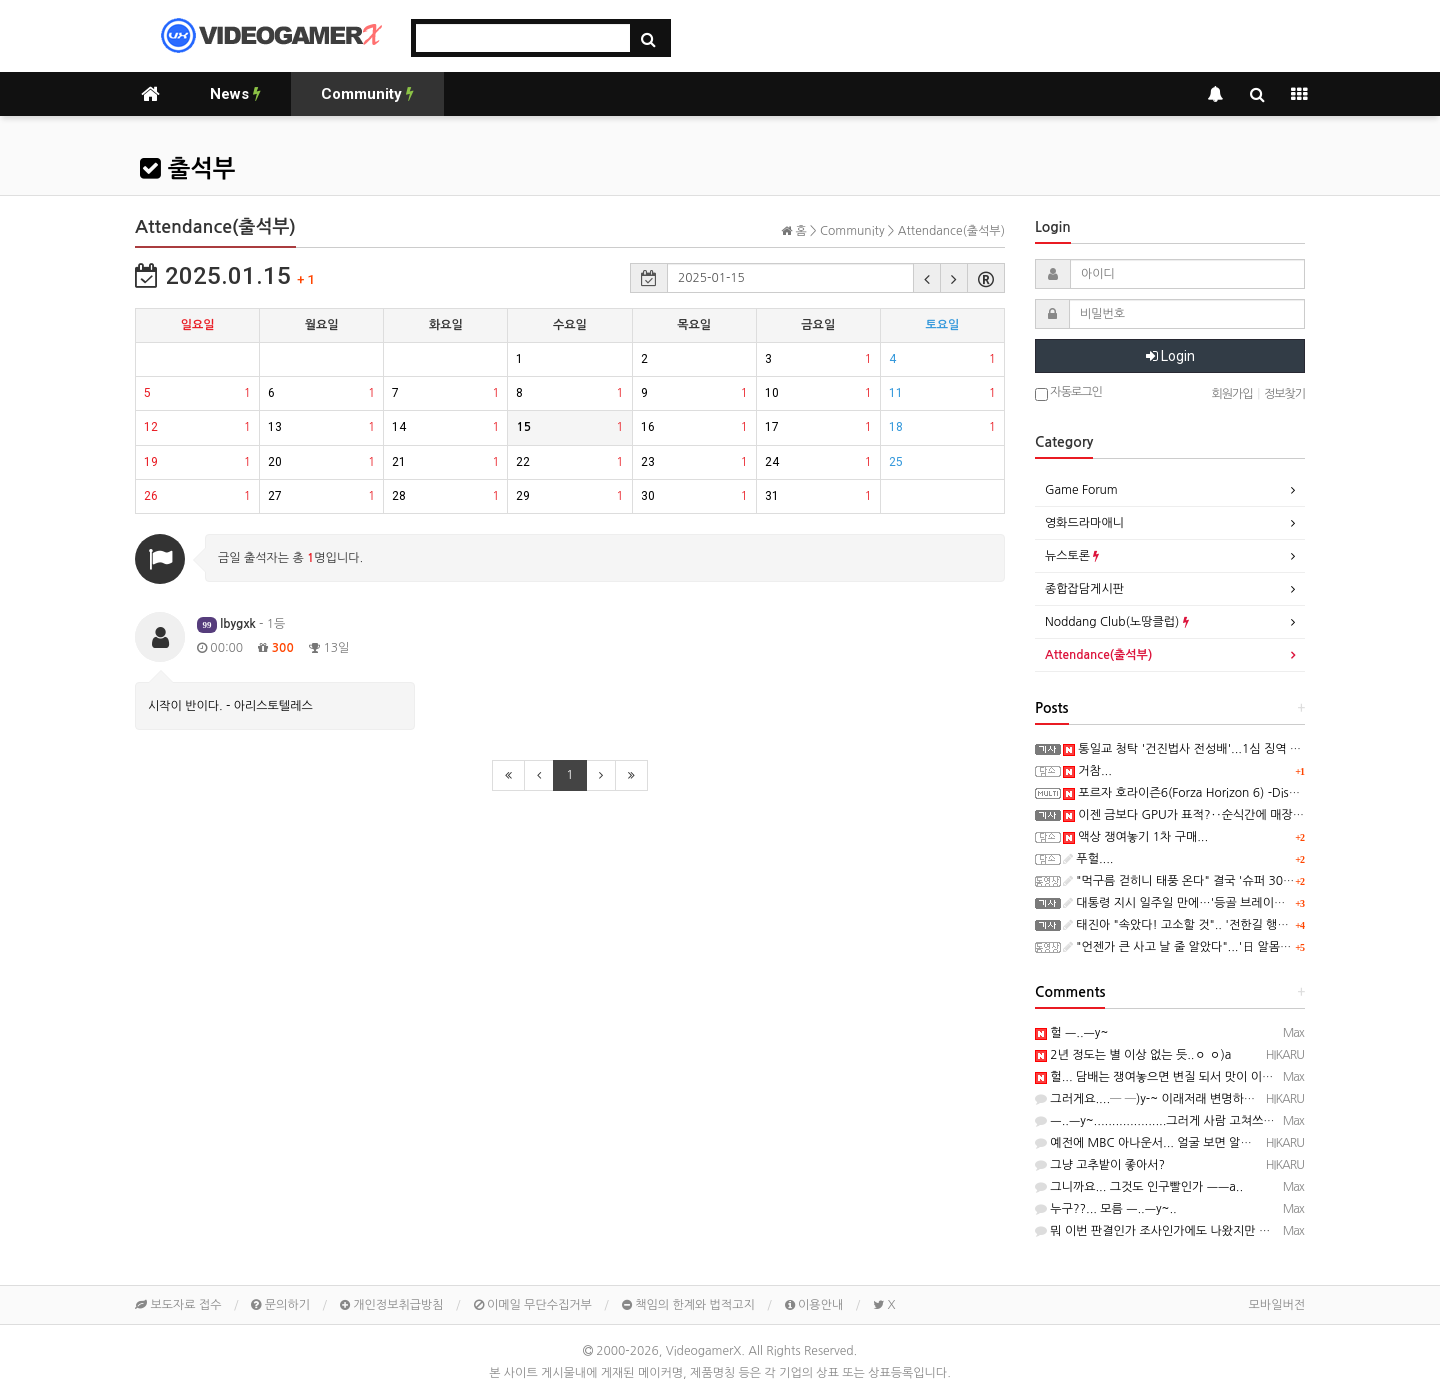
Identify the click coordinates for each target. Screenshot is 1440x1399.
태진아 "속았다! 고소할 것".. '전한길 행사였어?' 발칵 (1205, 925)
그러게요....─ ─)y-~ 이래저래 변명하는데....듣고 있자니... (1193, 1099)
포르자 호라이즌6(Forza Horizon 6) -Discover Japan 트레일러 (1232, 793)
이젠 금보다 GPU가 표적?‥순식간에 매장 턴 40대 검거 (1213, 815)
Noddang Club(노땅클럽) (1117, 622)
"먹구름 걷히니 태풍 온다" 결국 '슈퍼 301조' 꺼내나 (1202, 881)
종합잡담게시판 (1084, 589)
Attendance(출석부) (1098, 655)
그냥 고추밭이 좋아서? (1100, 1165)
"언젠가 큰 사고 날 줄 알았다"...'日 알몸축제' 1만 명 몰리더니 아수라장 (1251, 947)
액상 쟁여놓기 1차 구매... (1135, 837)
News (235, 94)
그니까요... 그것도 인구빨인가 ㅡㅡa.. (1139, 1187)
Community (367, 94)
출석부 (187, 169)
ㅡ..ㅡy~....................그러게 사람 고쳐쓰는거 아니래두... (1190, 1121)
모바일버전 (1277, 1305)
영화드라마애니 (1084, 523)
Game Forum (1081, 490)
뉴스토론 (1072, 556)
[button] (927, 278)
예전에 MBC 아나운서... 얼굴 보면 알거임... (1154, 1143)
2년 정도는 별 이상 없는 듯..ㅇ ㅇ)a (1133, 1055)
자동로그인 (1068, 393)
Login (1170, 356)
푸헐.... (1088, 859)
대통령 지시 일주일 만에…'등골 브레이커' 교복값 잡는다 (1213, 903)
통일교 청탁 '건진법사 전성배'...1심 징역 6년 (1185, 749)
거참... (1087, 771)
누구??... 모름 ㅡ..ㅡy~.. (1106, 1209)
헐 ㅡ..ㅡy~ (1071, 1033)
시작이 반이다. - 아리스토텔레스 (230, 706)
